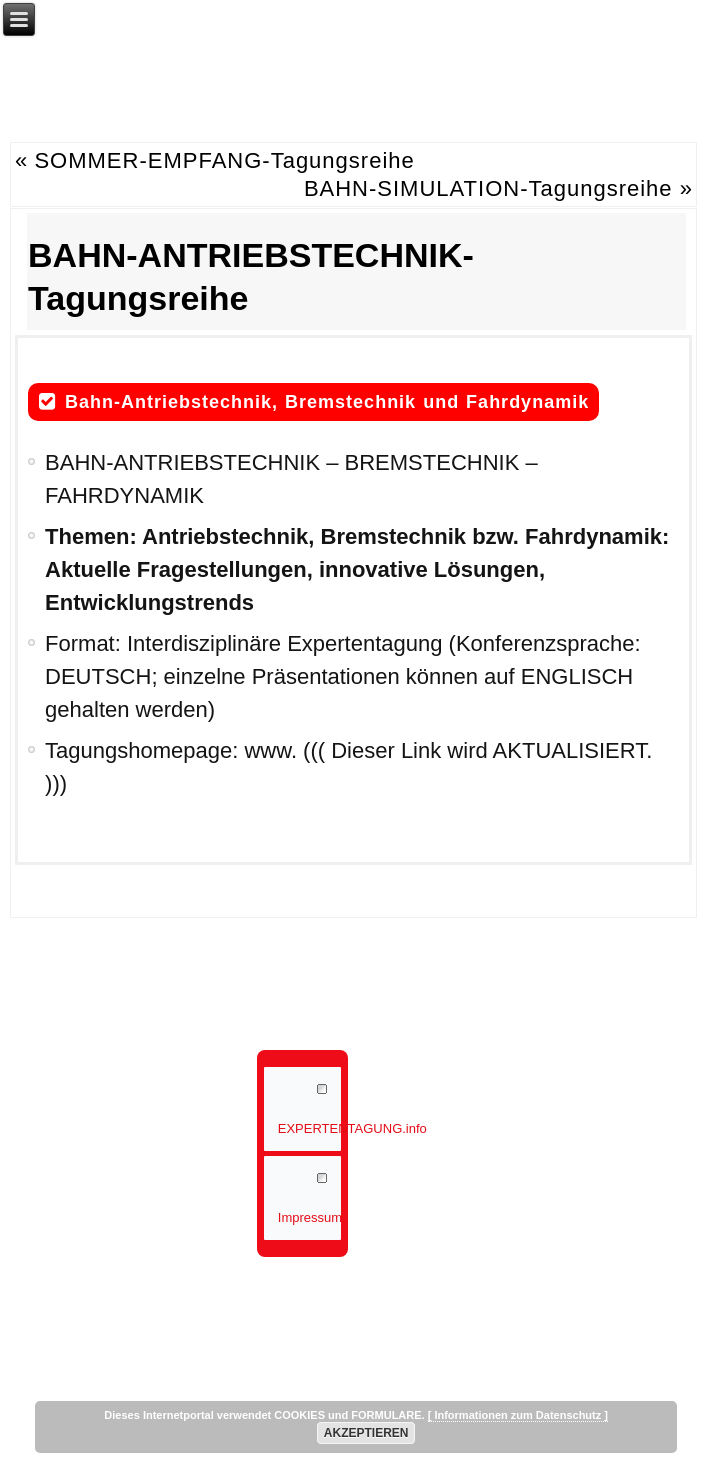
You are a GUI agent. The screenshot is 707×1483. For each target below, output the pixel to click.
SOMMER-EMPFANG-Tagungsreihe (224, 160)
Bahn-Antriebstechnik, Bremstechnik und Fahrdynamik (327, 402)
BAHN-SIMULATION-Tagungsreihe (488, 188)
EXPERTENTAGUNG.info (309, 1128)
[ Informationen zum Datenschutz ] (518, 1415)
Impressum (309, 1217)
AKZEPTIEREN (366, 1433)
